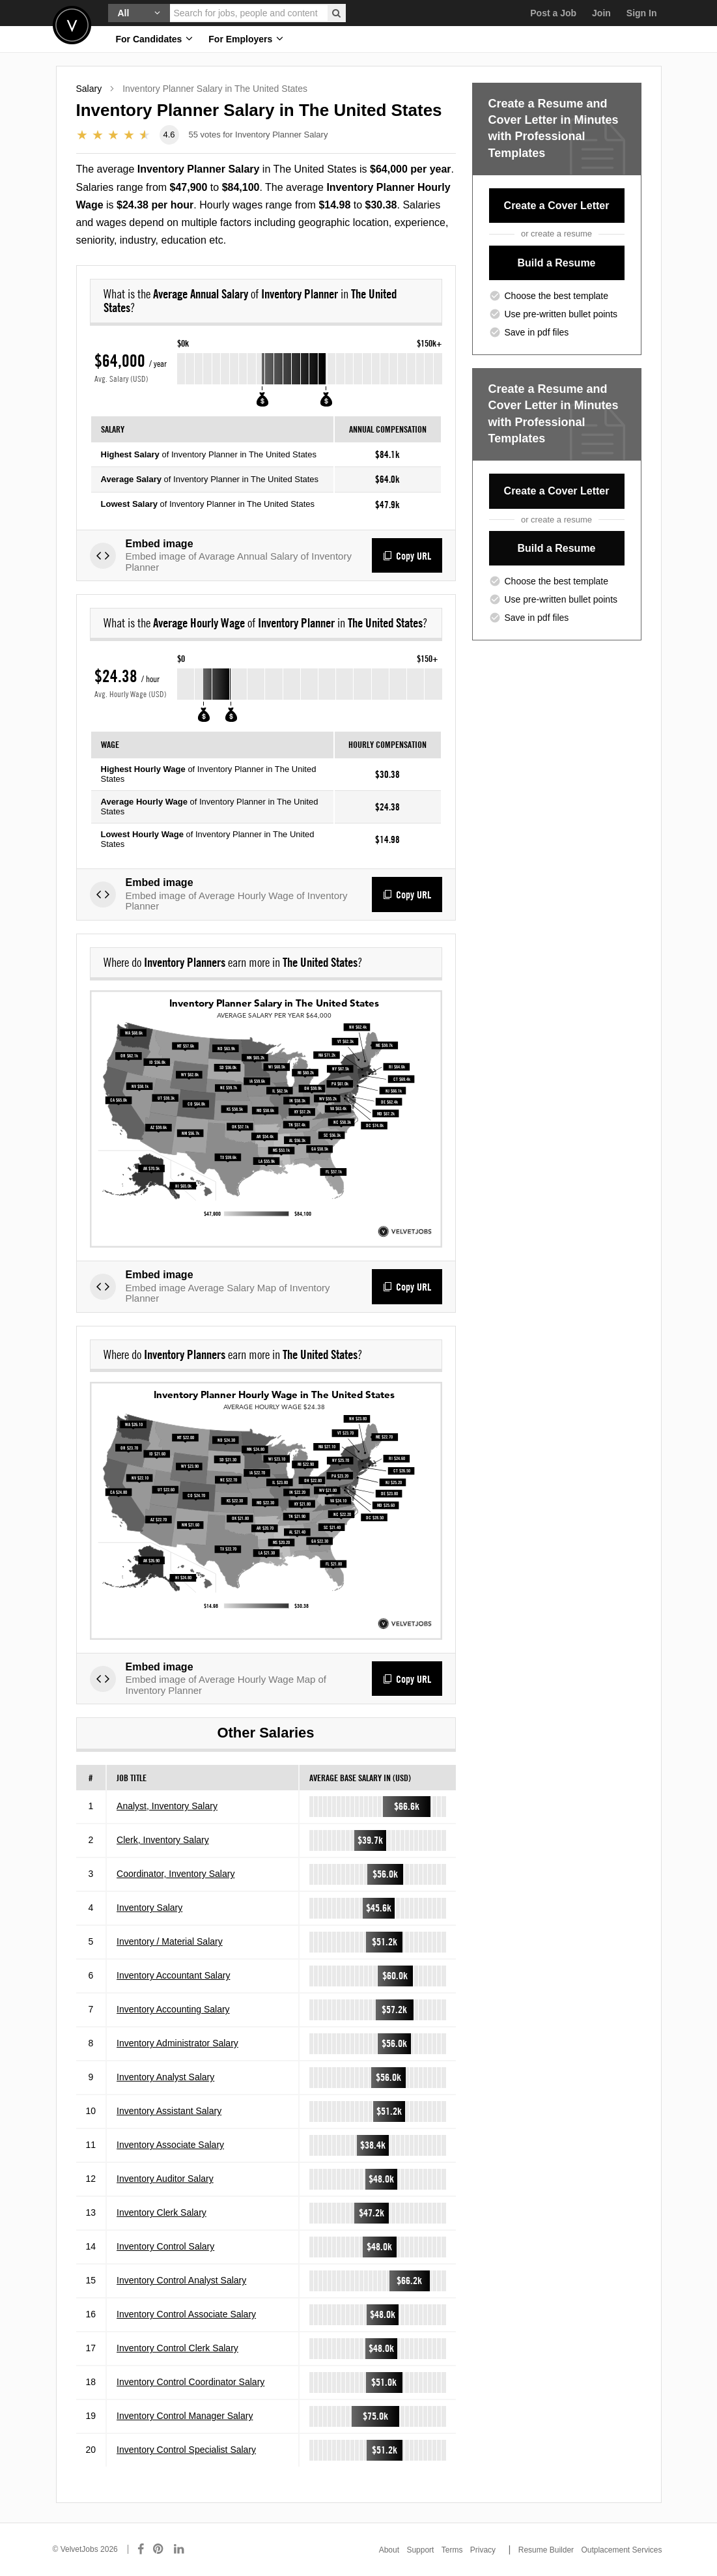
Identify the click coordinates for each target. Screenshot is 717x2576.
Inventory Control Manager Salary (185, 2416)
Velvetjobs (72, 25)
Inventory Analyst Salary (165, 2077)
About (389, 2550)
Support (420, 2550)
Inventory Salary (149, 1907)
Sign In (641, 13)
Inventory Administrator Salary (177, 2043)
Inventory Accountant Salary (173, 1975)
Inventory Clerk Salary (161, 2212)
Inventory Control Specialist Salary (186, 2449)
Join (601, 13)
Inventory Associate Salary (170, 2145)
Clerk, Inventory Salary (163, 1840)
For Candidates (154, 38)
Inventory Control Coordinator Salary (190, 2382)
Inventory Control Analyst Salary (181, 2280)
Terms (452, 2550)
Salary (89, 88)
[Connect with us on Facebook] (140, 2549)
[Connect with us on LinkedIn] (180, 2549)
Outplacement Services (621, 2550)
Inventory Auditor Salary (165, 2178)
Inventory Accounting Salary (173, 2009)
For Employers (245, 38)
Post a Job (553, 13)
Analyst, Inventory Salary (167, 1806)
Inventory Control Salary (165, 2246)
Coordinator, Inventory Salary (175, 1873)
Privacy (483, 2550)
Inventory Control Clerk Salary (177, 2348)
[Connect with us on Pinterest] (159, 2549)
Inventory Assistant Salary (169, 2111)
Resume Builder (546, 2550)
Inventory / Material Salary (170, 1941)
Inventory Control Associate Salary (186, 2314)
